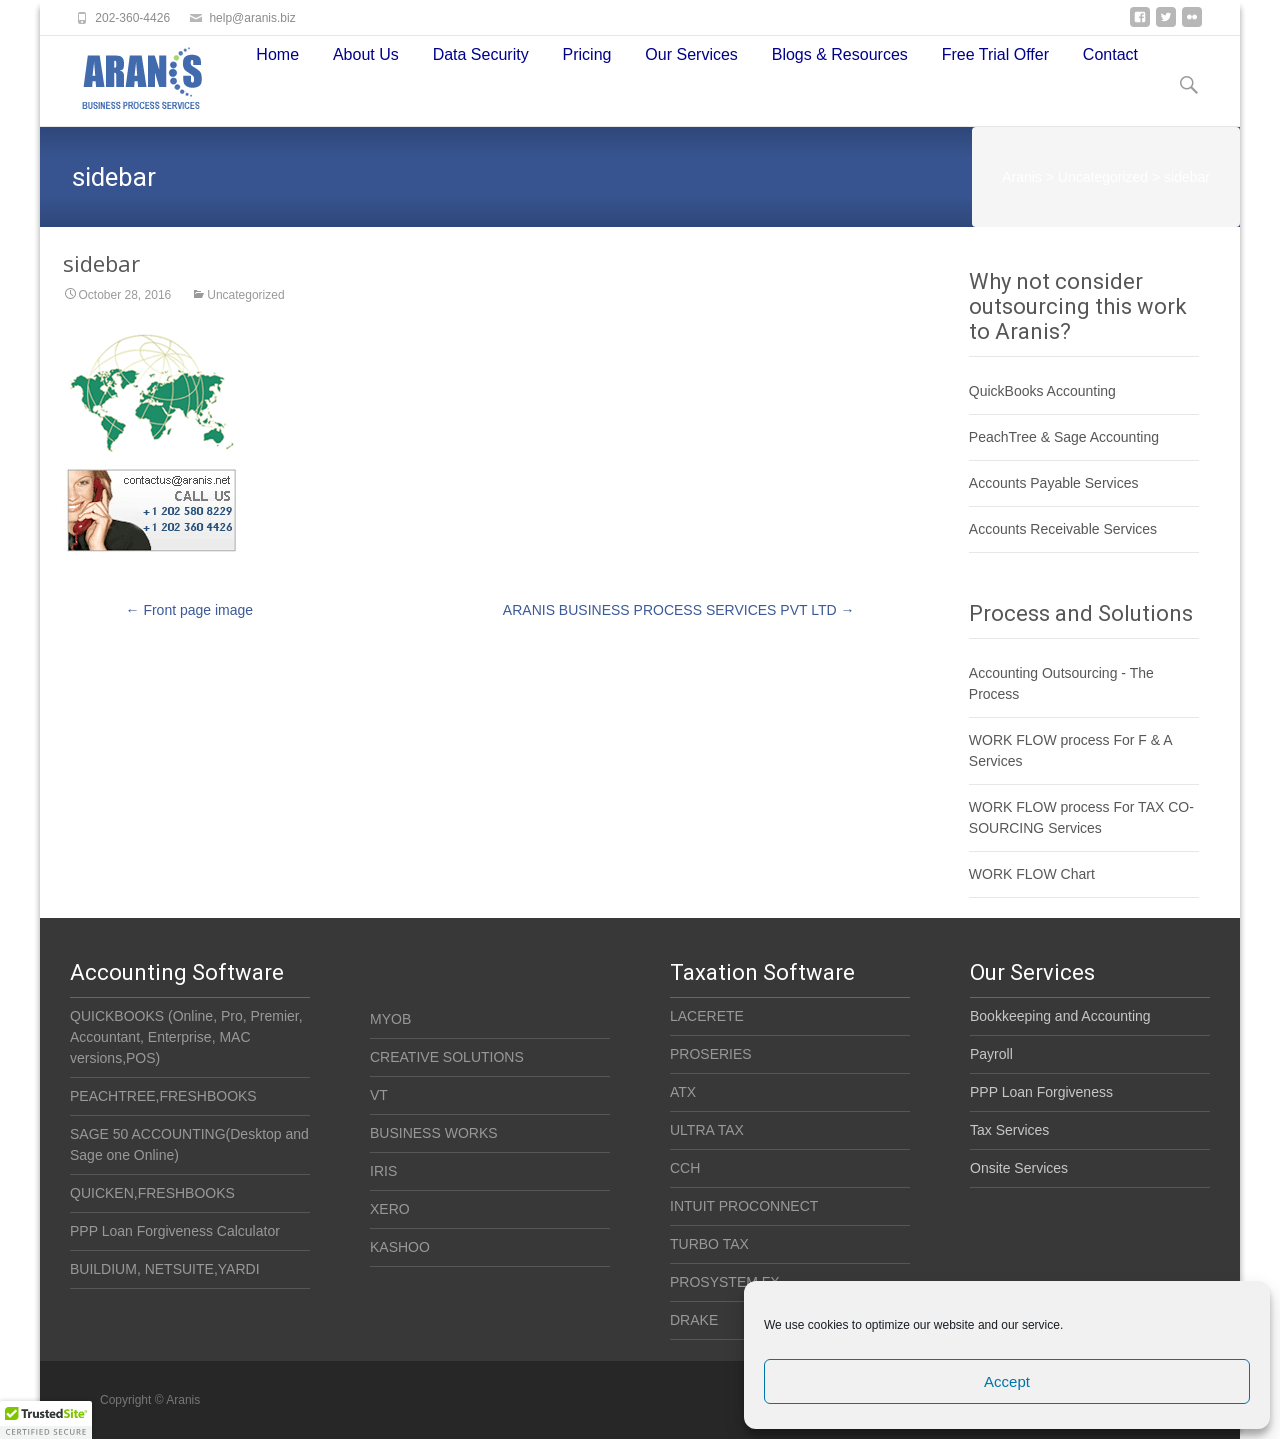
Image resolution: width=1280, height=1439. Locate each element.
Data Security (481, 59)
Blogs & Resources (840, 59)
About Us (366, 59)
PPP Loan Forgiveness (1041, 1092)
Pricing (587, 59)
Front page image (190, 610)
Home (277, 59)
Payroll (991, 1054)
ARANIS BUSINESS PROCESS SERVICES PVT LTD (679, 610)
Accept (1007, 1381)
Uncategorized (245, 296)
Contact (1110, 59)
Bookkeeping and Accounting (1060, 1016)
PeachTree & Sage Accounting (1064, 437)
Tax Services (1009, 1130)
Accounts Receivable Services (1063, 529)
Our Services (691, 59)
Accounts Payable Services (1054, 483)
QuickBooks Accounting (1042, 391)
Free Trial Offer (995, 59)
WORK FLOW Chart (1032, 874)
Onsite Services (1019, 1168)
